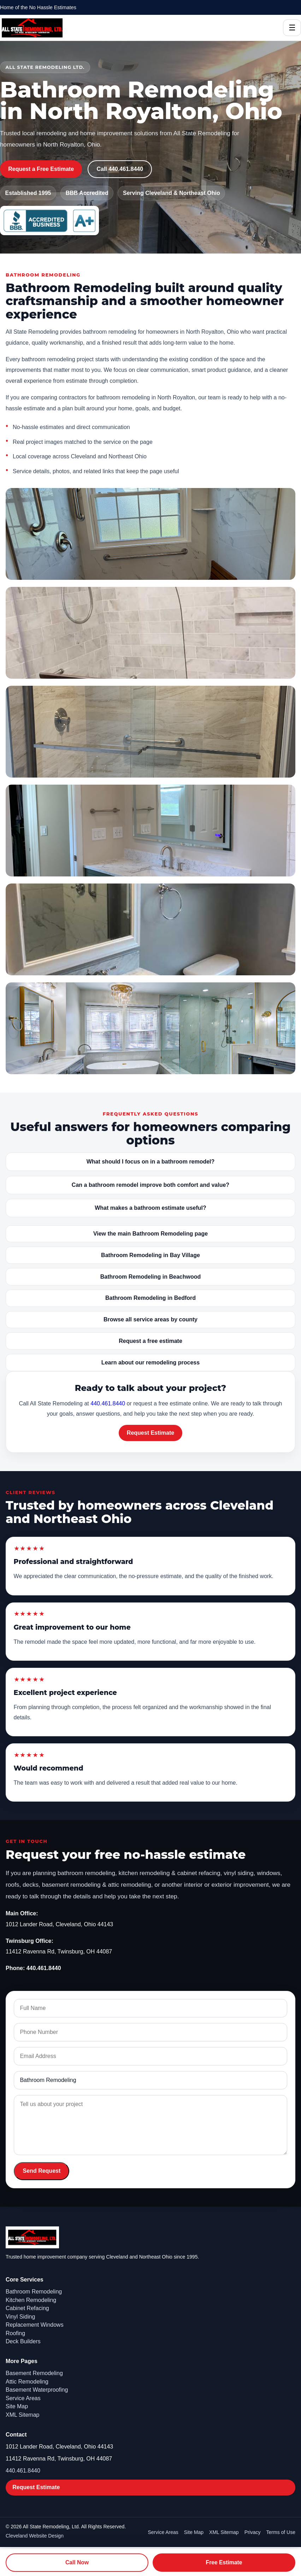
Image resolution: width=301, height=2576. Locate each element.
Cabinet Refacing (27, 2308)
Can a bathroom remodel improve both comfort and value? (150, 1185)
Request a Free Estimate (41, 169)
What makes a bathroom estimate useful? (150, 1208)
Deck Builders (23, 2341)
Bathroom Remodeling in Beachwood (150, 1277)
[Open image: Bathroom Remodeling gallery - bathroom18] (150, 1028)
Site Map (17, 2406)
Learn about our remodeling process (150, 1363)
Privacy (252, 2532)
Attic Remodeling (27, 2382)
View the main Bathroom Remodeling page (150, 1234)
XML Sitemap (22, 2415)
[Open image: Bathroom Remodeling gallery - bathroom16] (150, 929)
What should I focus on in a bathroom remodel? (151, 1162)
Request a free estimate (150, 1341)
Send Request (42, 2171)
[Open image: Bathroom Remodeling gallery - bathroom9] (150, 633)
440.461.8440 (107, 1403)
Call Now (77, 2562)
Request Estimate (150, 1433)
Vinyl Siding (20, 2317)
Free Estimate (224, 2562)
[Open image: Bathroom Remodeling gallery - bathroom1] (150, 534)
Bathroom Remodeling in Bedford (150, 1298)
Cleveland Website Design (35, 2536)
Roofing (15, 2333)
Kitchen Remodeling (31, 2300)
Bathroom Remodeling (34, 2292)
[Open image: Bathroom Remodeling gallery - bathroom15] (150, 830)
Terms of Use (280, 2532)
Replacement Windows (35, 2325)
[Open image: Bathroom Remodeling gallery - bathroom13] (150, 732)
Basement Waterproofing (37, 2390)
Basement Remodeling (34, 2373)
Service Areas (23, 2398)
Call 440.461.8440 (119, 169)
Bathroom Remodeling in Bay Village (150, 1255)
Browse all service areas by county (150, 1319)
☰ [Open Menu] (292, 27)
